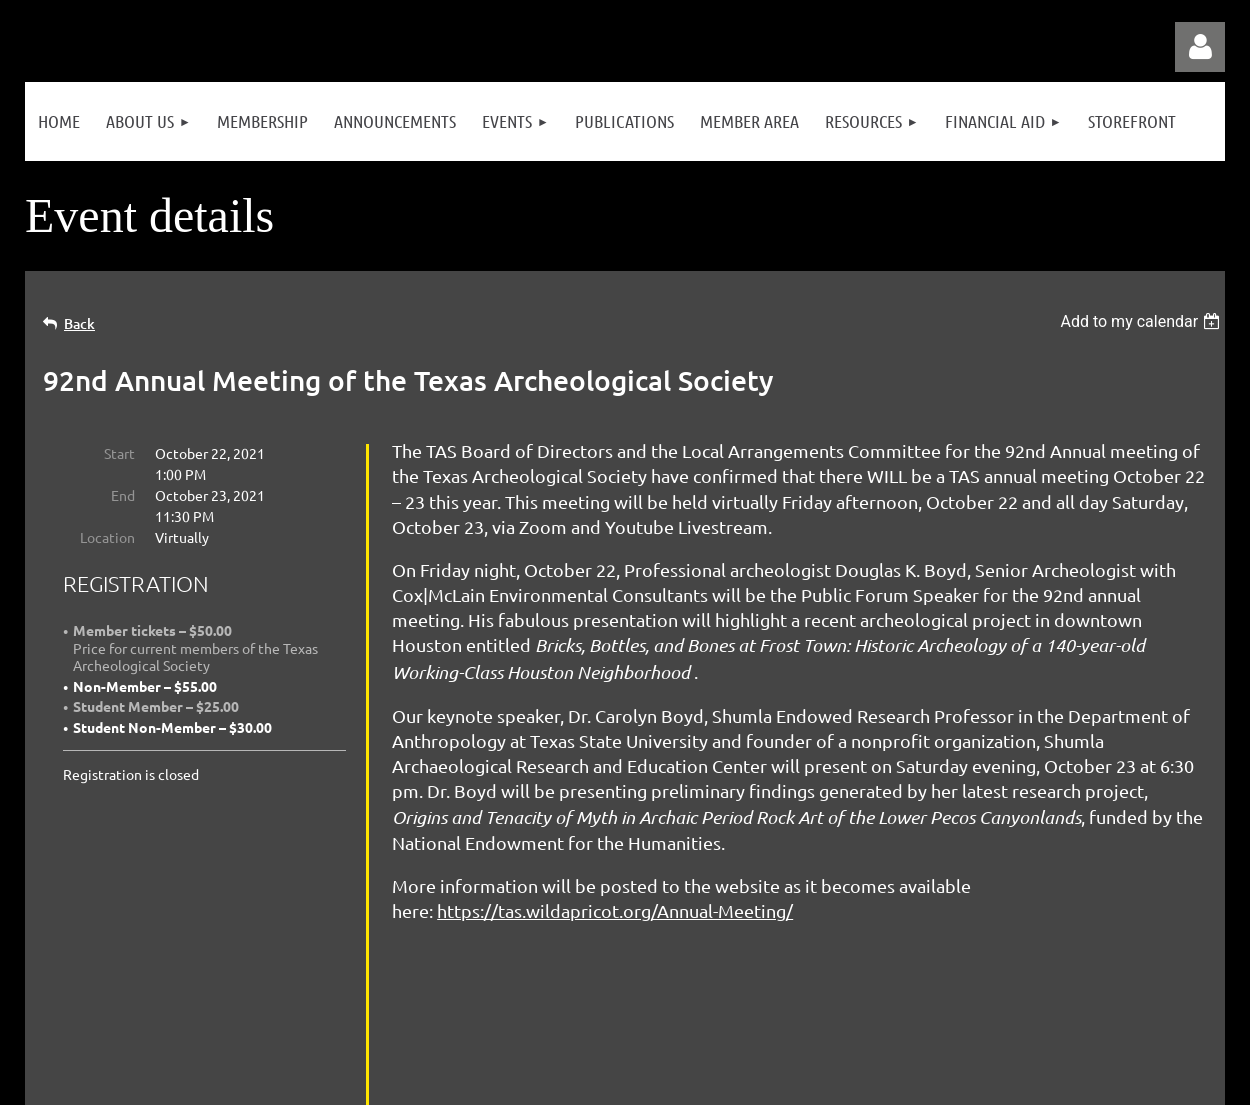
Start (119, 453)
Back (79, 323)
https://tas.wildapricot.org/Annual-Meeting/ (615, 910)
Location (107, 537)
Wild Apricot (986, 1080)
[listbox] (1142, 321)
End (123, 495)
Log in (1200, 47)
